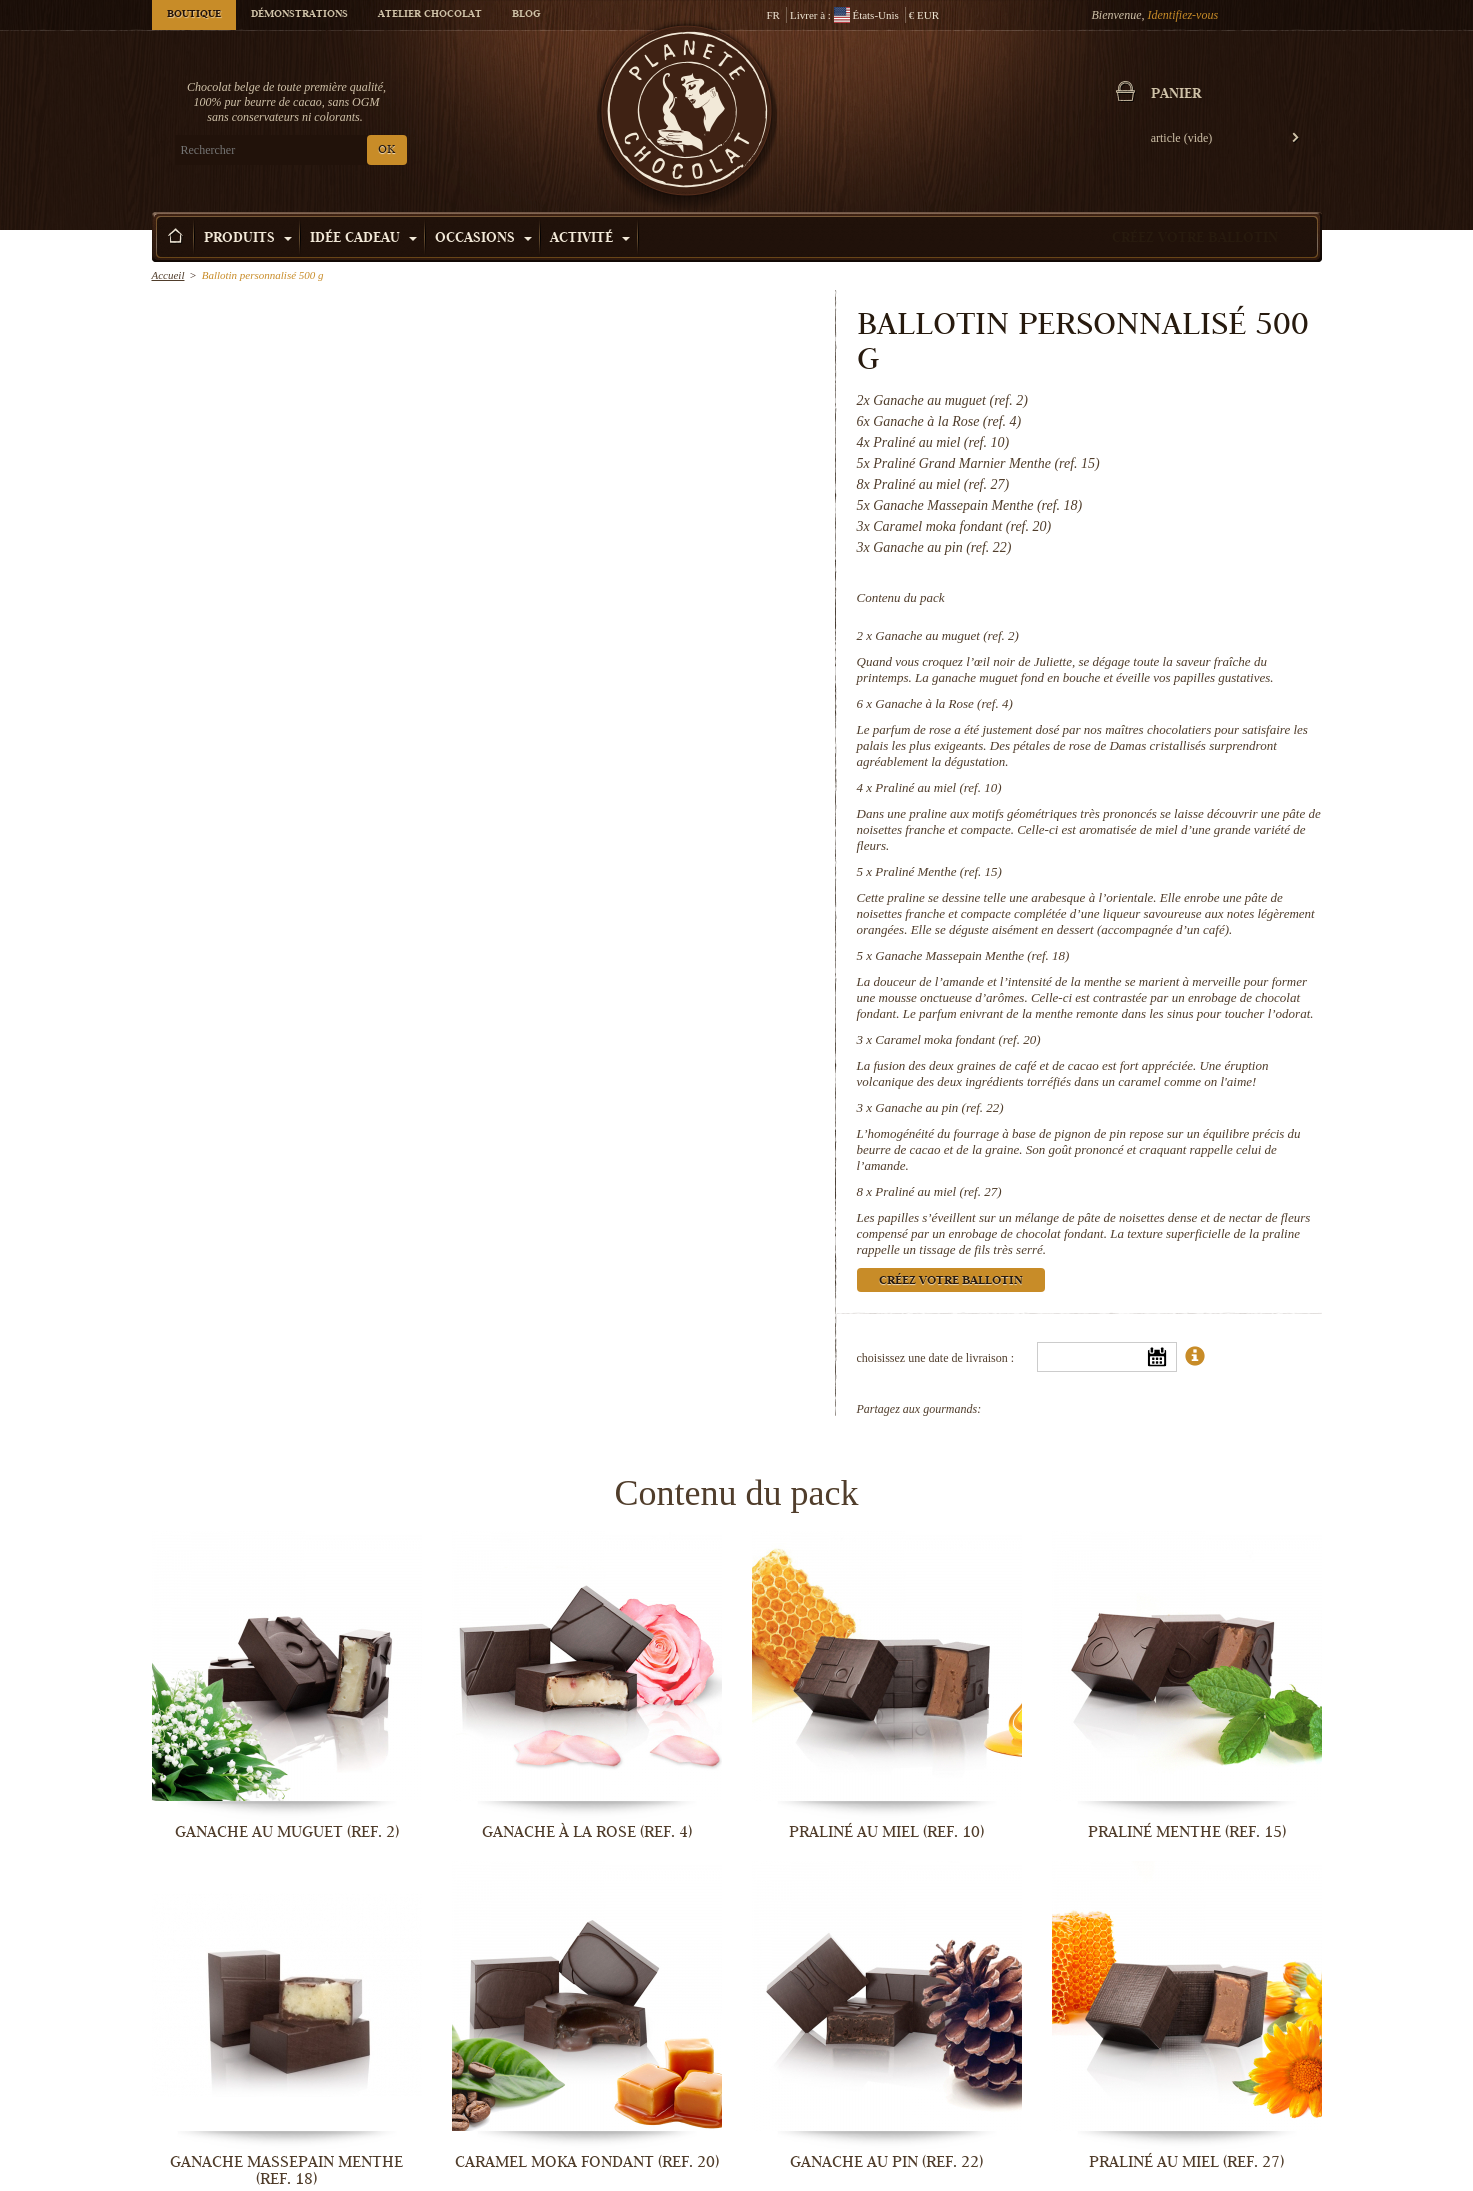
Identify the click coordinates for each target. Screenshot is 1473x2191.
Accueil (168, 275)
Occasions (483, 239)
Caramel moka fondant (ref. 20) (957, 1039)
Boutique (194, 15)
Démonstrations (299, 15)
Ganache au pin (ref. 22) (939, 1107)
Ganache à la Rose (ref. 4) (943, 703)
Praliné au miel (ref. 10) (938, 787)
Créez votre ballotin (1195, 239)
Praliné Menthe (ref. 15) (938, 871)
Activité (590, 239)
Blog (526, 15)
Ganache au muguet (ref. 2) (947, 635)
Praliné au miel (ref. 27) (938, 1191)
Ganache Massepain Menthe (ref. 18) (972, 955)
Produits (248, 239)
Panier (1176, 95)
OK (386, 150)
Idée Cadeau (363, 239)
